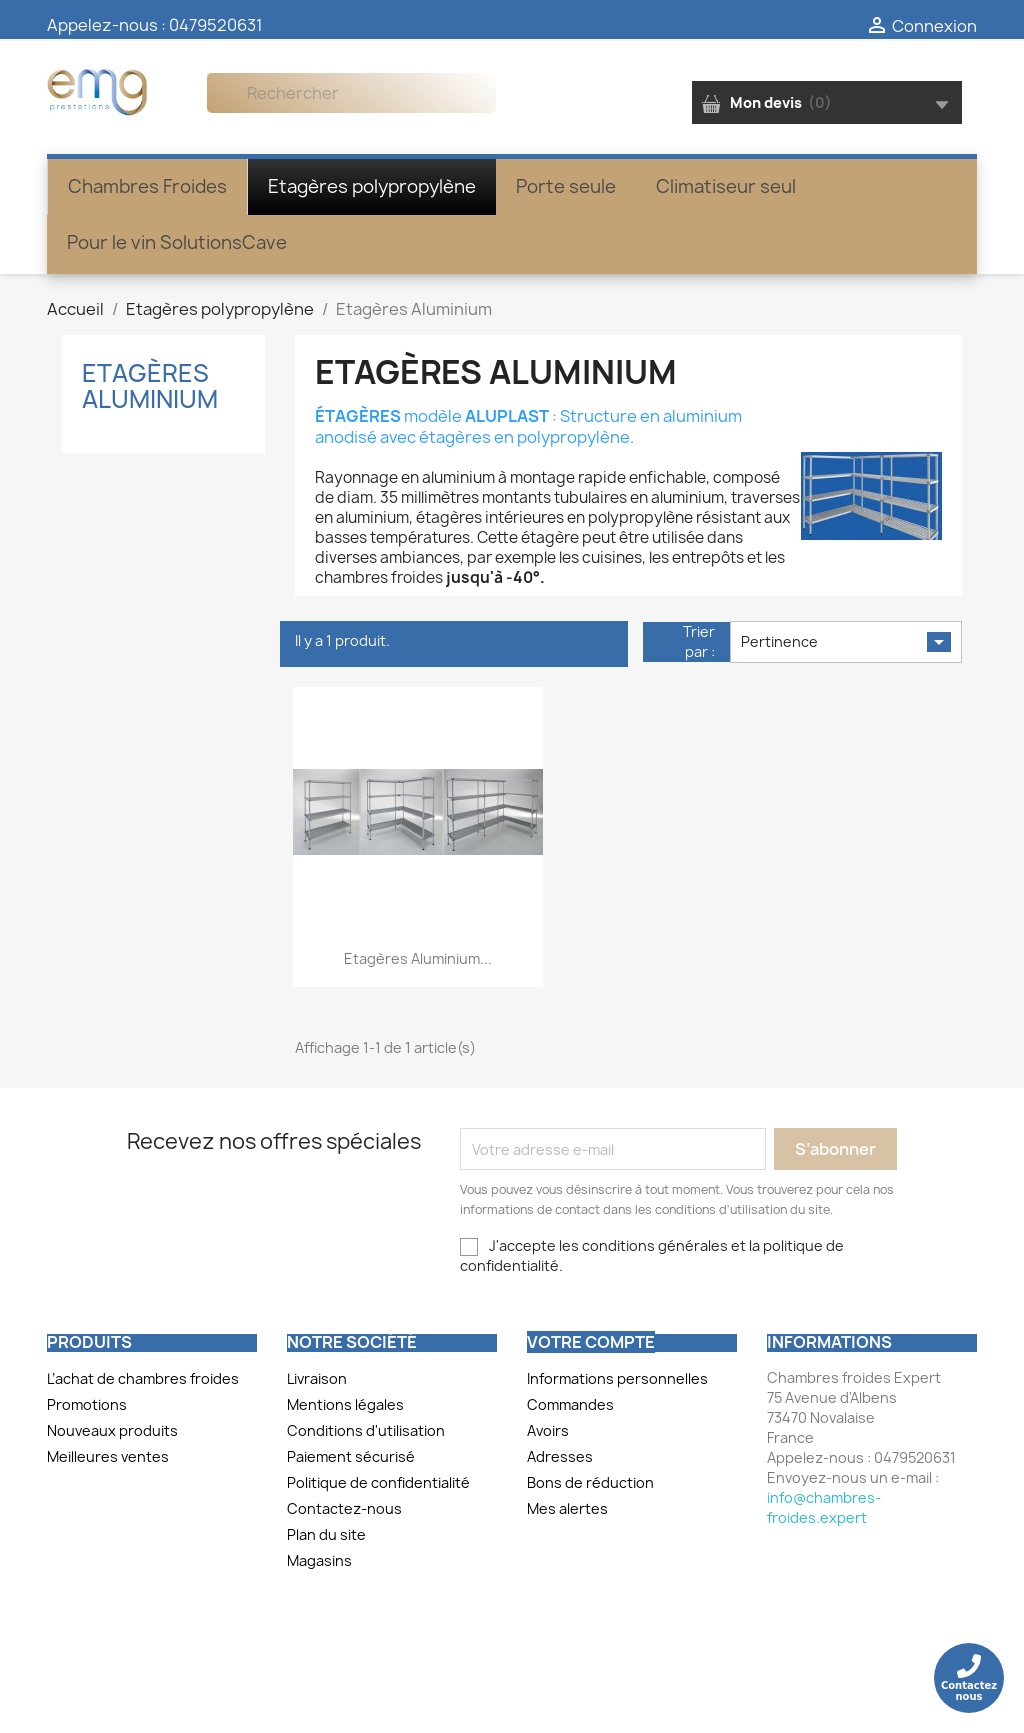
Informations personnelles (617, 1378)
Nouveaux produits (112, 1430)
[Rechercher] (351, 93)
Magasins (319, 1560)
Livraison (317, 1378)
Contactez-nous (344, 1508)
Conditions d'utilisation (366, 1430)
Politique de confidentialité (378, 1482)
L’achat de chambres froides (143, 1378)
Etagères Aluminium (150, 386)
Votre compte (591, 1342)
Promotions (87, 1404)
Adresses (560, 1456)
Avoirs (548, 1430)
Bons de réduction (590, 1482)
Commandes (570, 1404)
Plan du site (326, 1534)
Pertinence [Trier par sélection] (846, 642)
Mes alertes (567, 1508)
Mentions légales (345, 1404)
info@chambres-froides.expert (824, 1507)
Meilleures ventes (108, 1456)
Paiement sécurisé (351, 1456)
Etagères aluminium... (418, 958)
